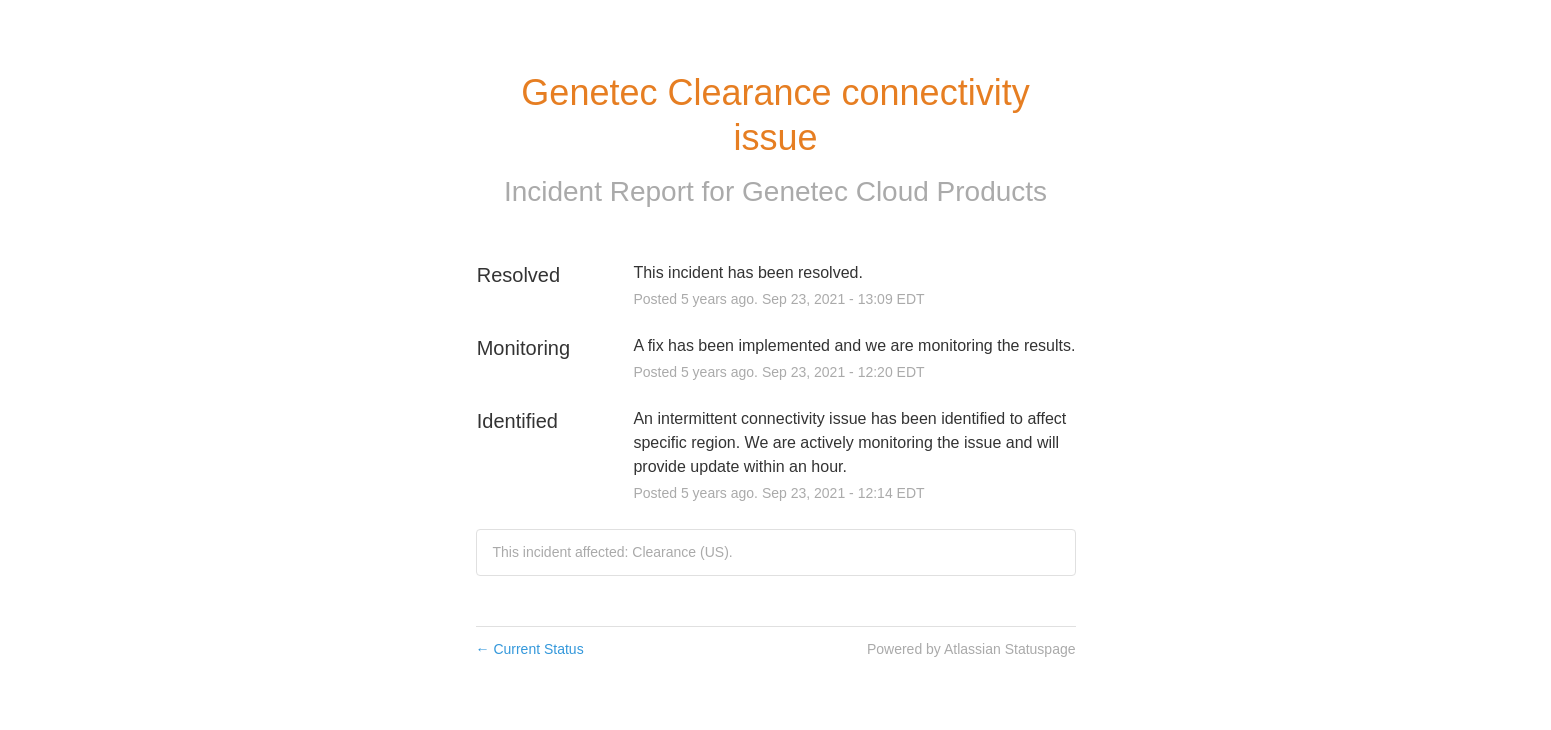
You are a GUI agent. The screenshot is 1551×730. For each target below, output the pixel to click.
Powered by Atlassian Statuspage (971, 649)
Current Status (530, 649)
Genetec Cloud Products (894, 191)
